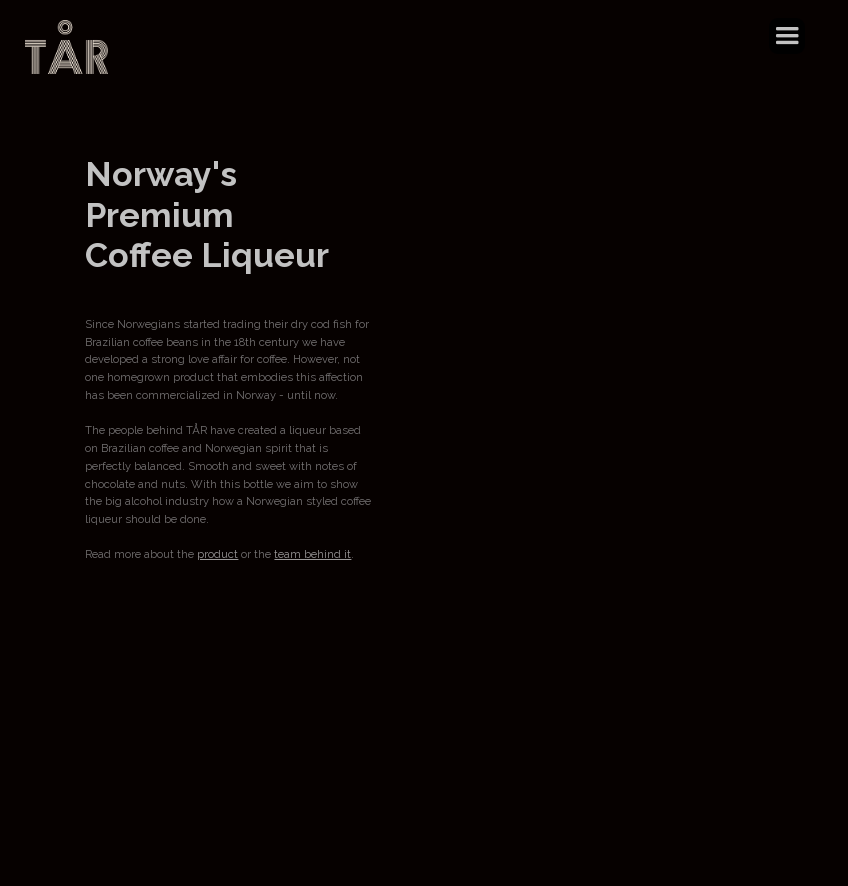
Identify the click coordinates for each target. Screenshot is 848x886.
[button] (787, 36)
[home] (66, 47)
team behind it (312, 554)
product (217, 554)
